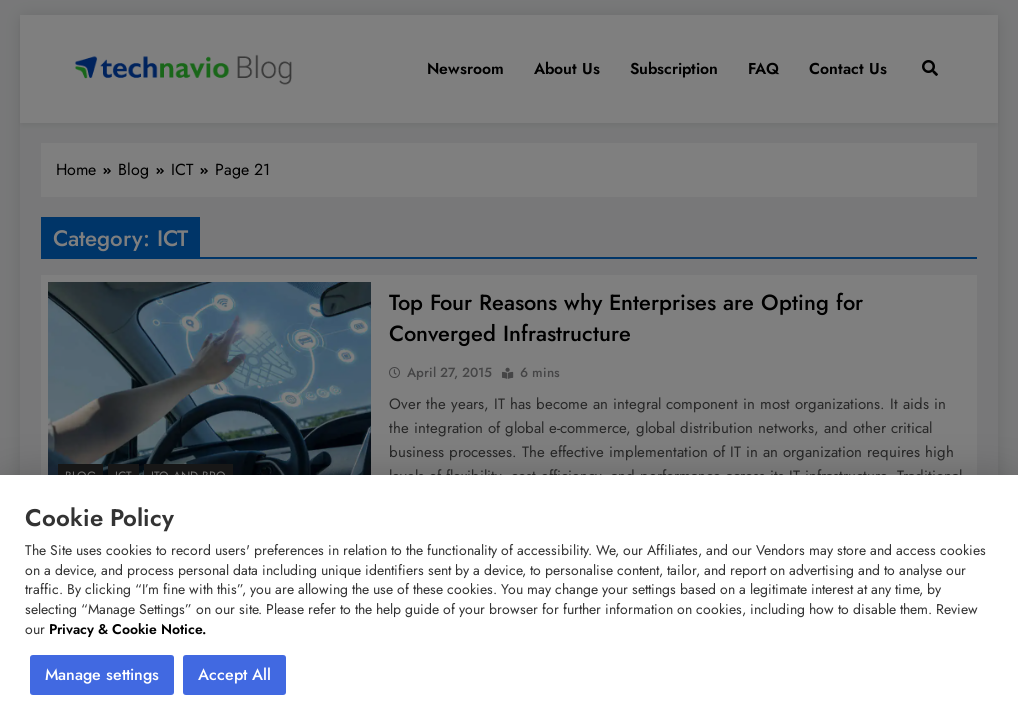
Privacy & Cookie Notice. (127, 629)
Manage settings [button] (102, 674)
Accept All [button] (234, 674)
